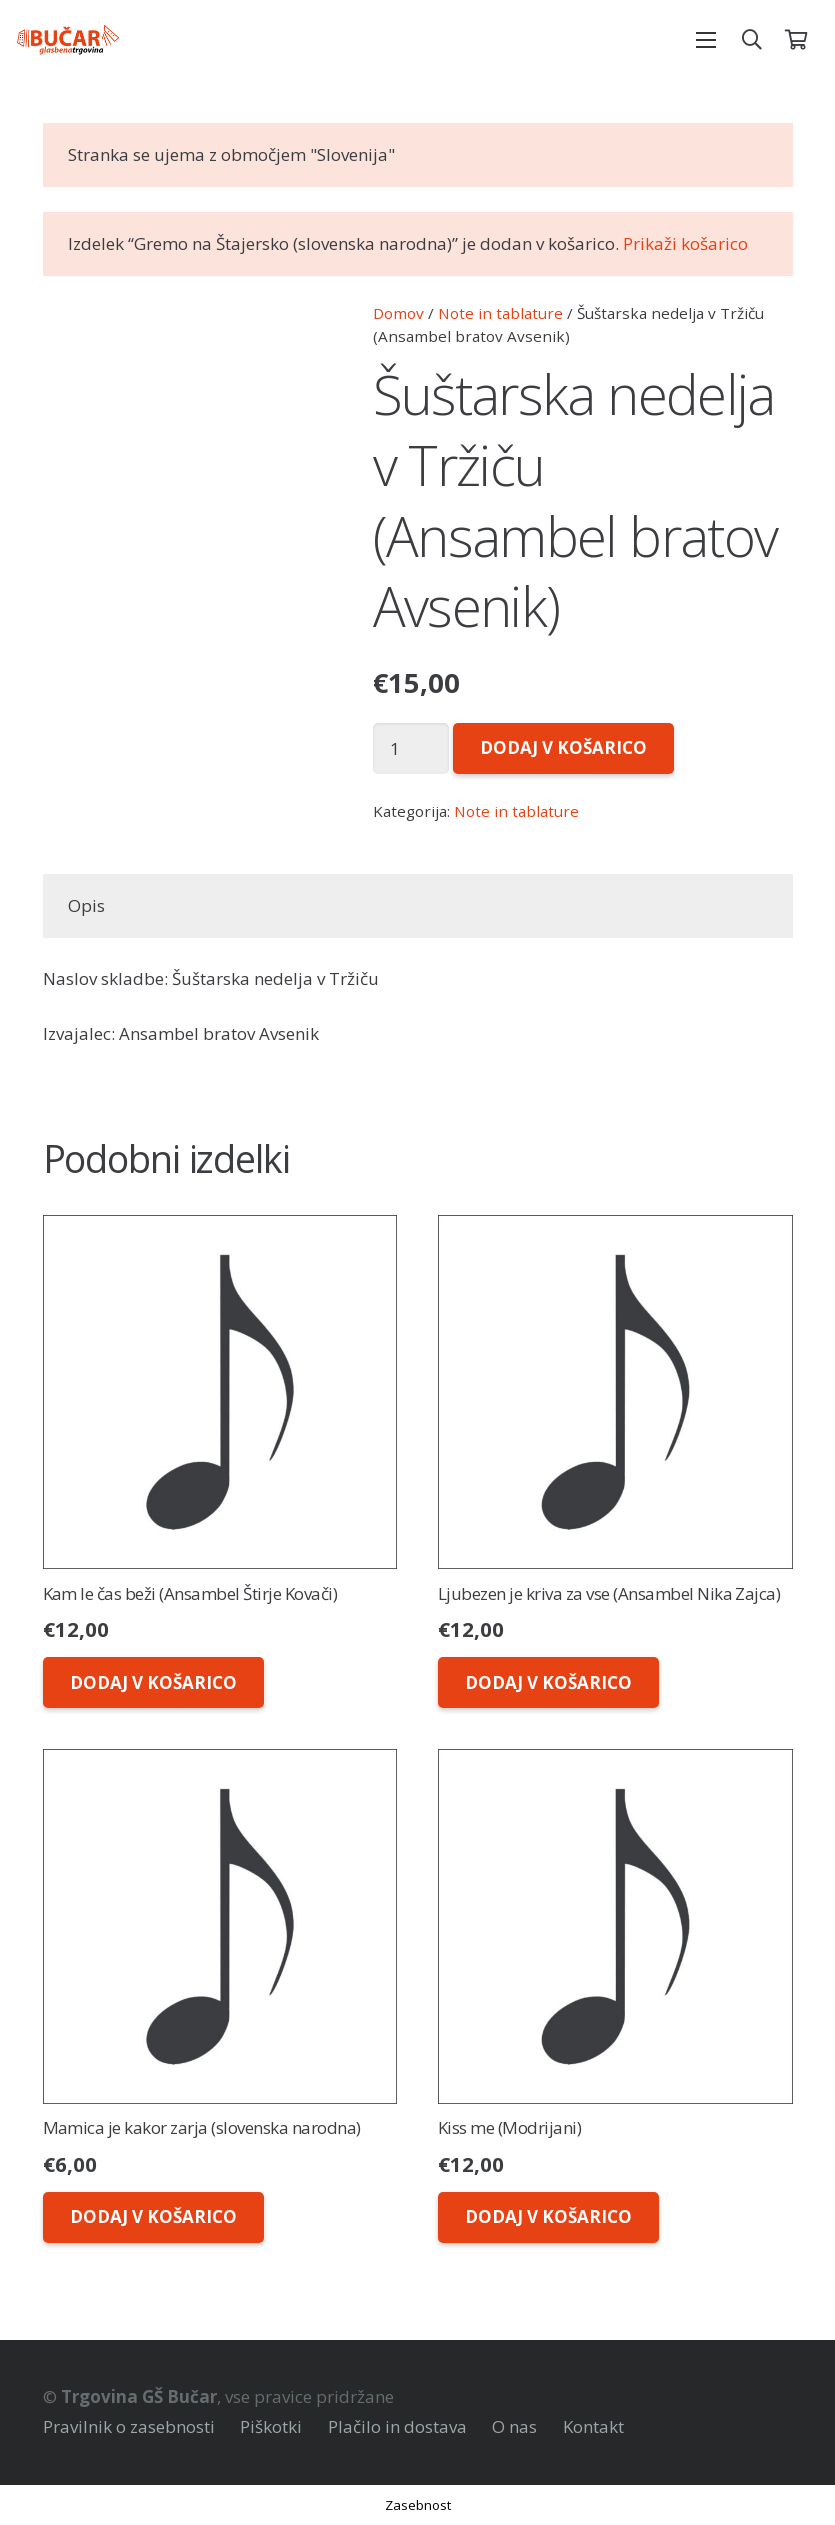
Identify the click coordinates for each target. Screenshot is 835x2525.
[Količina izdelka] (411, 748)
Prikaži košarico (685, 243)
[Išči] (752, 40)
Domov (398, 313)
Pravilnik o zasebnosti (129, 2426)
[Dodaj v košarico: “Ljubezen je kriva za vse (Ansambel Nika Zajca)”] (548, 1682)
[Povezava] (68, 40)
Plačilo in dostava (397, 2426)
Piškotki (271, 2426)
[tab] (87, 906)
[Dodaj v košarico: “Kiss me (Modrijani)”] (548, 2217)
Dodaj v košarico (563, 747)
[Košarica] (796, 40)
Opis (86, 905)
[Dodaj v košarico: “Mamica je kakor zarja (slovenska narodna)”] (153, 2217)
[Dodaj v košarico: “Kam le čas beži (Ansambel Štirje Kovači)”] (153, 1682)
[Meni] (706, 40)
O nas (514, 2426)
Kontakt (593, 2426)
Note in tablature (500, 313)
